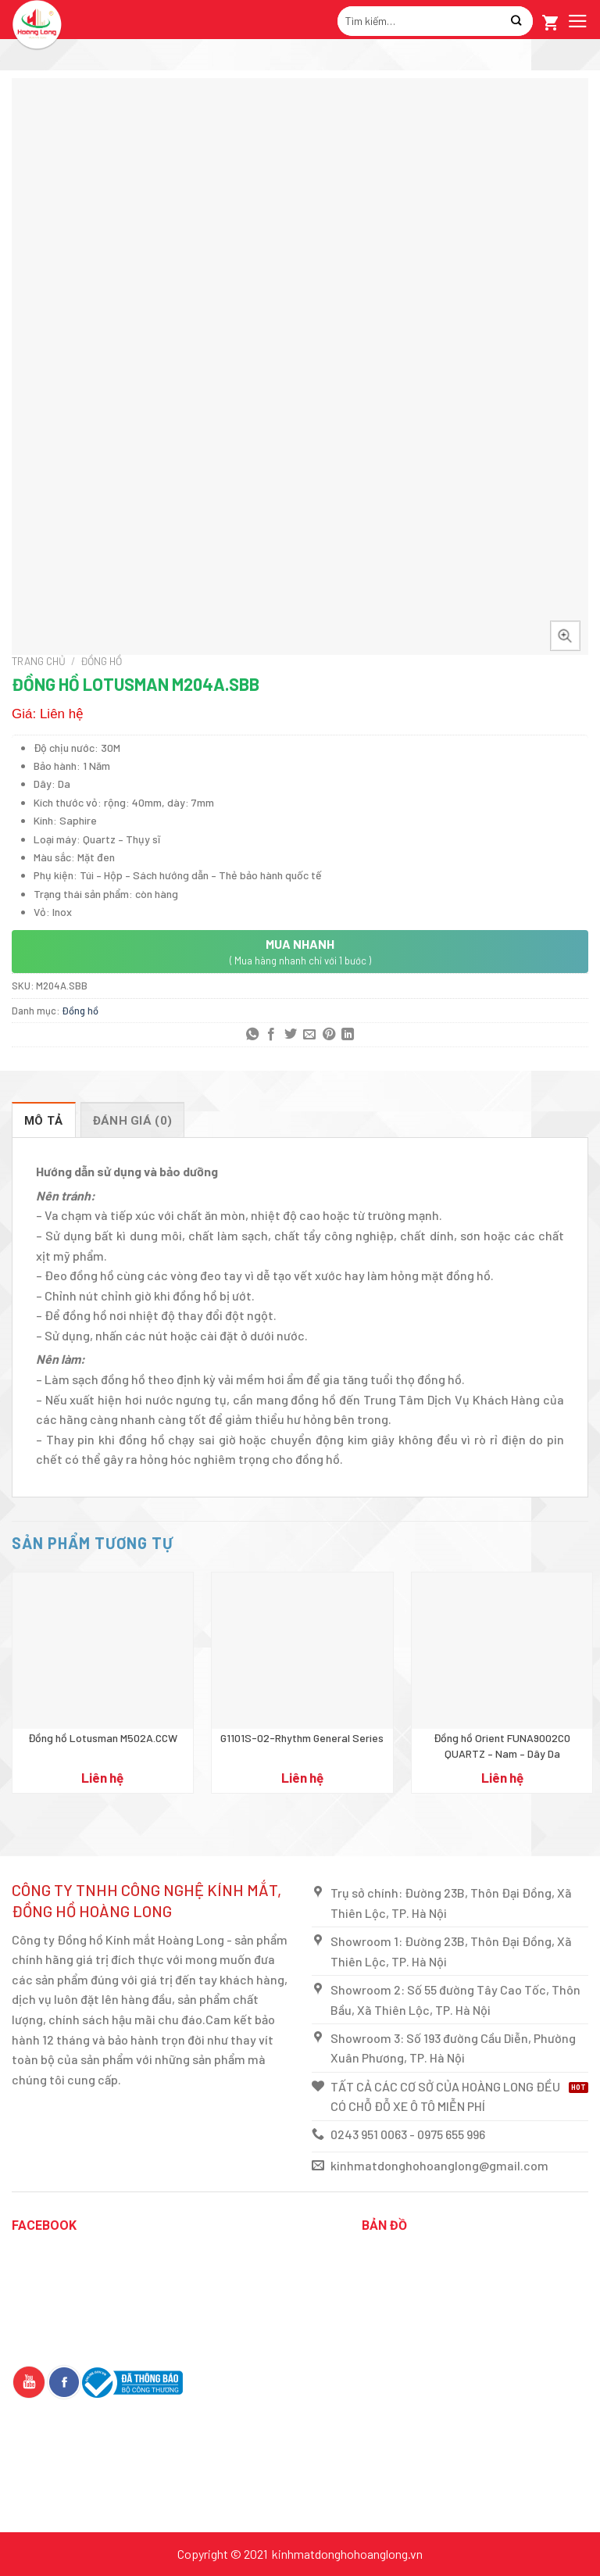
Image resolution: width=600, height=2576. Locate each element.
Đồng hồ (101, 660)
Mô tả (43, 1121)
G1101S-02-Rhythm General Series (302, 1737)
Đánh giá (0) (133, 1121)
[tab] (44, 1120)
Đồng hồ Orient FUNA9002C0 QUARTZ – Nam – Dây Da (502, 1745)
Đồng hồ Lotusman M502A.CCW (102, 1737)
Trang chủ (39, 660)
